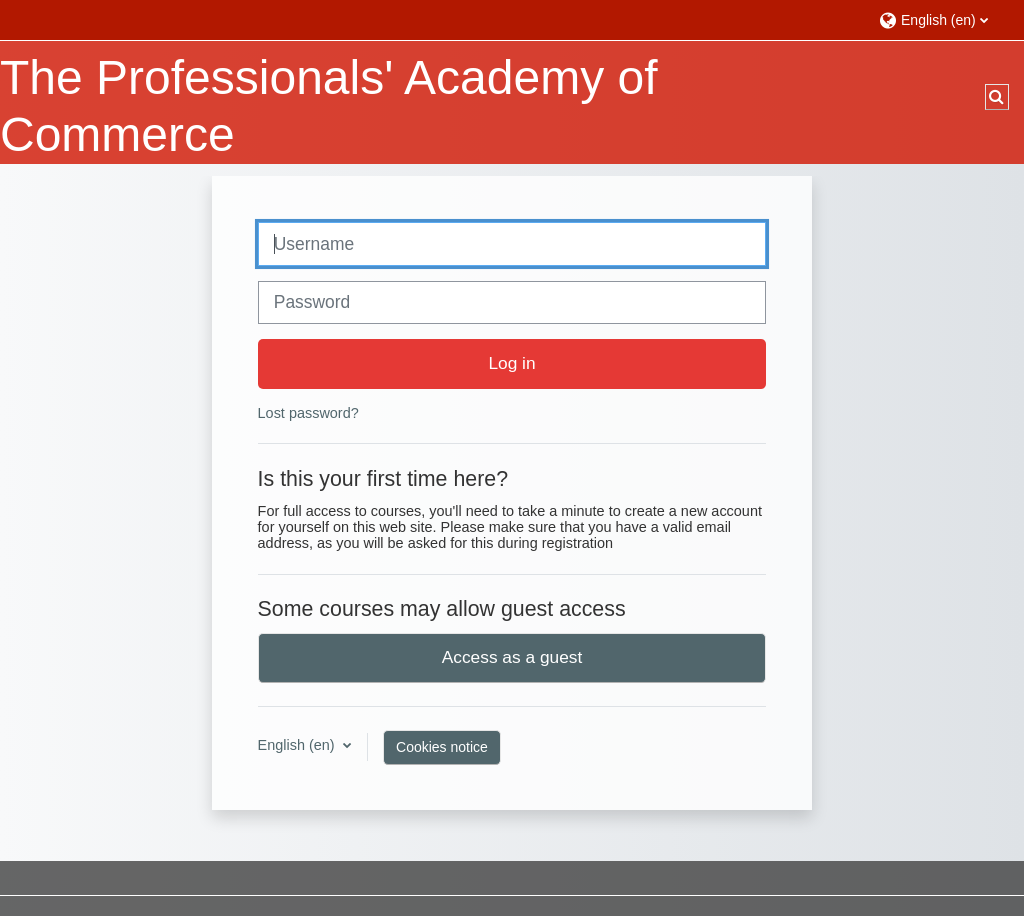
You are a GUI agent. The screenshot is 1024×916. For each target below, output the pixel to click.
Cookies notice (442, 747)
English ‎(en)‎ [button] (298, 745)
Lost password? (308, 413)
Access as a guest (512, 657)
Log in (511, 363)
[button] (941, 19)
